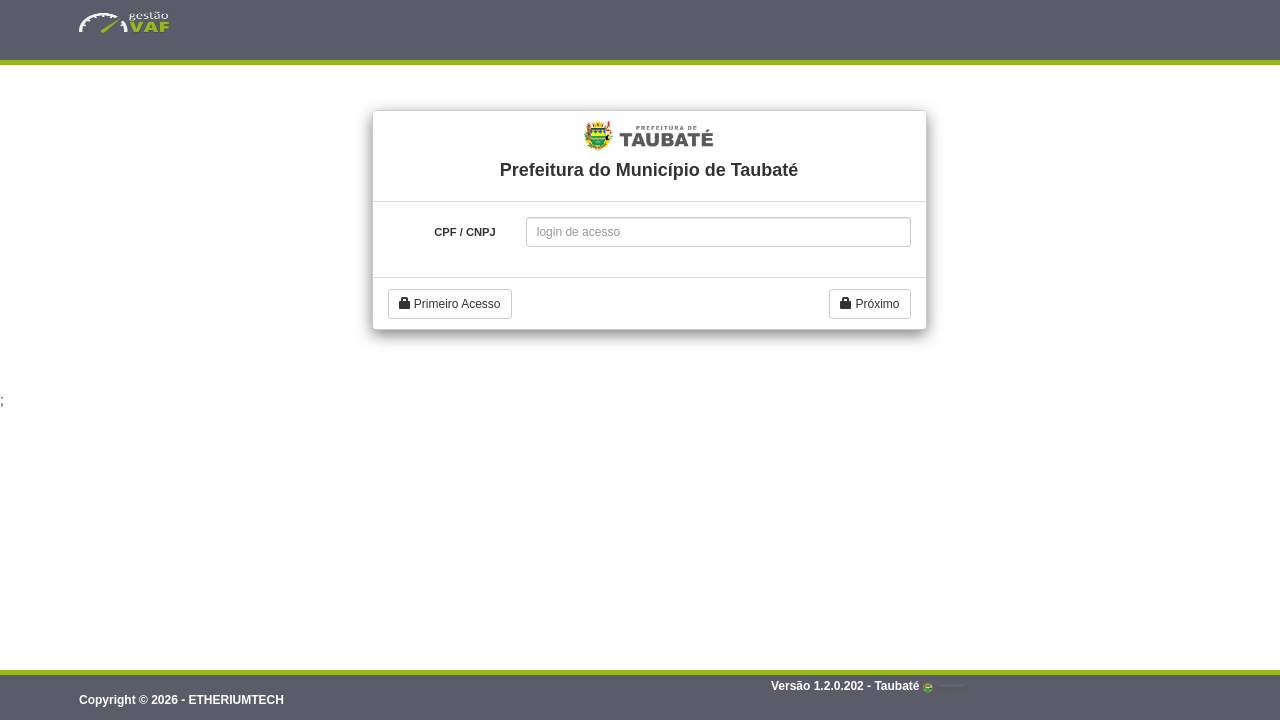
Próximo (869, 304)
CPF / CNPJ (465, 232)
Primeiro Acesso (450, 304)
